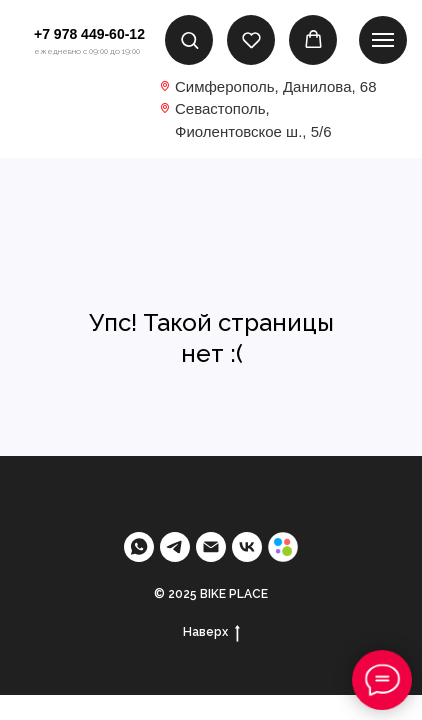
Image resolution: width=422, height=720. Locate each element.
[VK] (247, 547)
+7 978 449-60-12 (89, 34)
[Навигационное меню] (383, 40)
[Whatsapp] (139, 547)
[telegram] (175, 547)
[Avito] (283, 547)
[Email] (211, 547)
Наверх (211, 632)
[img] (74, 107)
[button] (189, 39)
